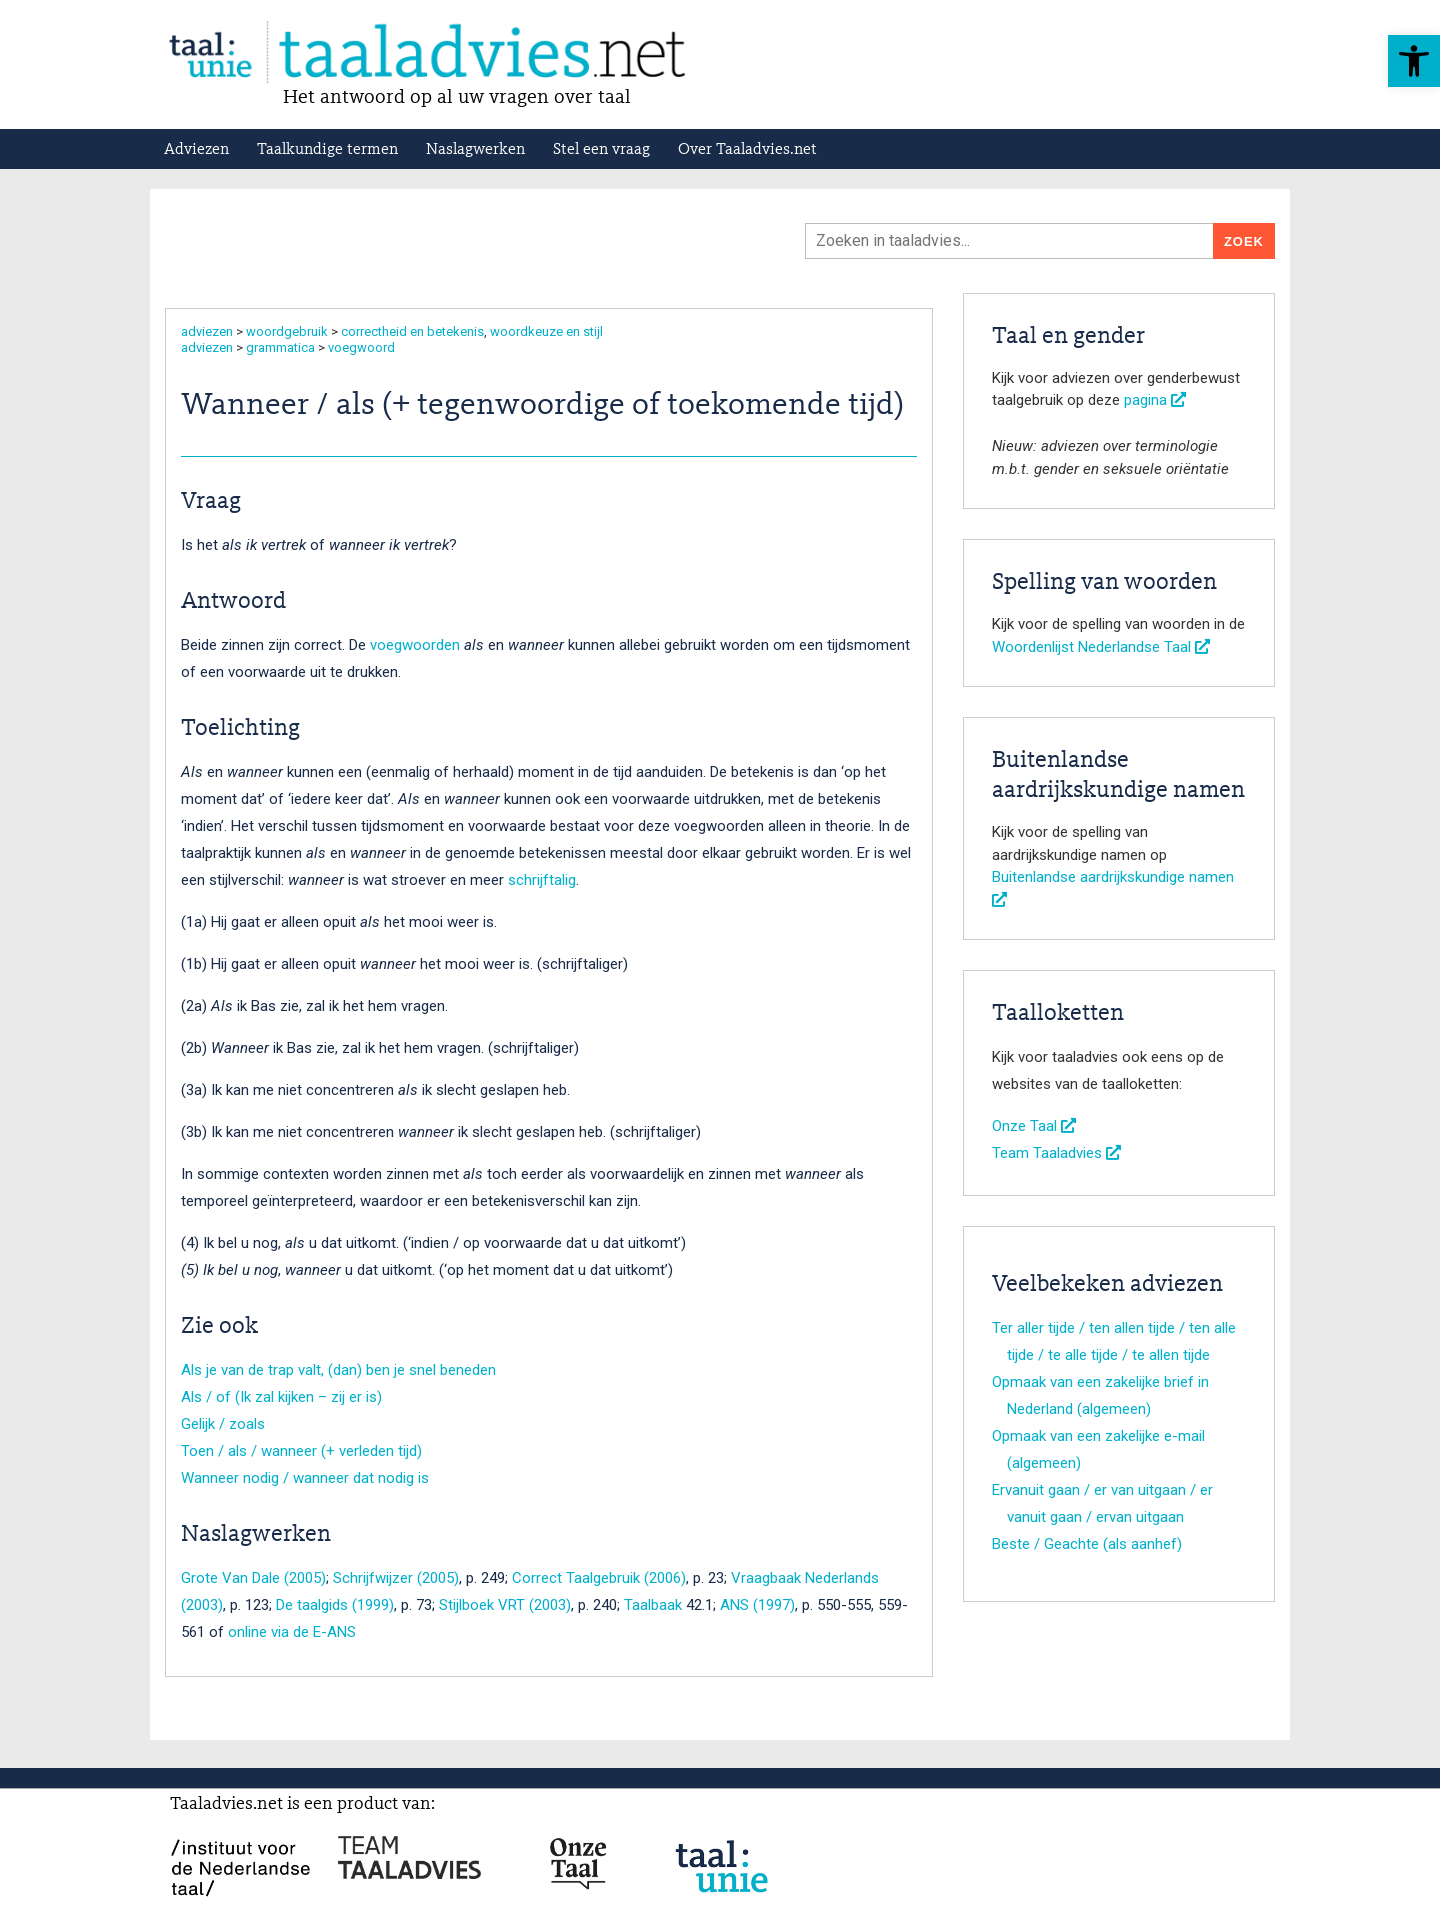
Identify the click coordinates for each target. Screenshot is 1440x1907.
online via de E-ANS (292, 1632)
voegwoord (361, 347)
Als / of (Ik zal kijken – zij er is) (281, 1397)
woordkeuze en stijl (546, 331)
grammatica (280, 347)
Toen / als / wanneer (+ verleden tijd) (301, 1451)
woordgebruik (287, 331)
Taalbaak (653, 1605)
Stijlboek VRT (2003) (505, 1605)
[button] (1414, 61)
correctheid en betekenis (412, 331)
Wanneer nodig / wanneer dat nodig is (305, 1478)
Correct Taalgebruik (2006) (599, 1578)
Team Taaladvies (1056, 1153)
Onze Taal (1034, 1126)
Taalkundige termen (327, 150)
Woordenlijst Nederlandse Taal (1101, 647)
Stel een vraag (601, 150)
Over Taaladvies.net (747, 150)
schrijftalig (542, 880)
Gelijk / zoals (223, 1424)
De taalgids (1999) (335, 1605)
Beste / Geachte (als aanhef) (1087, 1544)
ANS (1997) (757, 1605)
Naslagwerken (475, 150)
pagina (1155, 400)
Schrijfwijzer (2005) (396, 1578)
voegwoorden (415, 645)
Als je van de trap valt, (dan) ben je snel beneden (338, 1370)
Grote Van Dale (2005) (253, 1578)
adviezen (207, 331)
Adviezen (196, 150)
